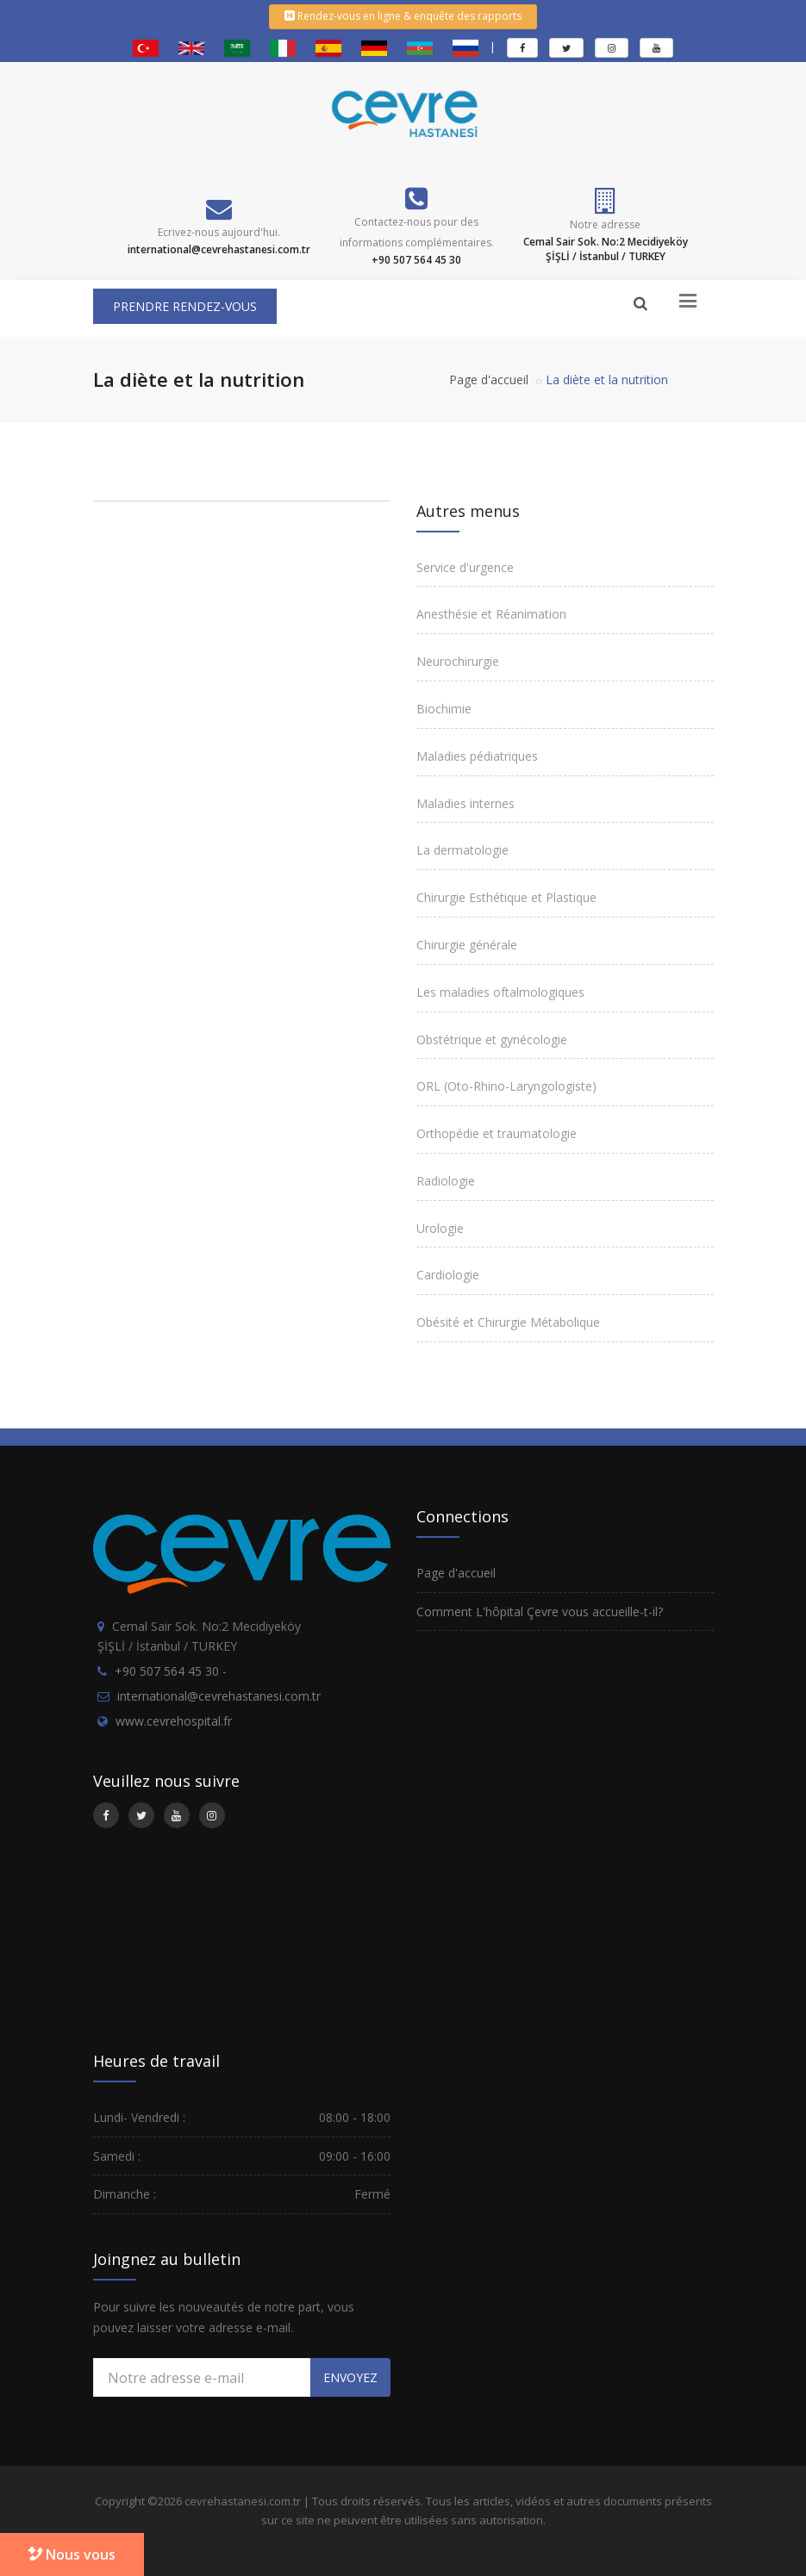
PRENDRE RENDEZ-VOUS (185, 306)
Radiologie (445, 1181)
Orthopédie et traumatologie (496, 1133)
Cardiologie (447, 1274)
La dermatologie (462, 850)
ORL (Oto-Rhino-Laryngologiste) (506, 1086)
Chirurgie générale (466, 944)
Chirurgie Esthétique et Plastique (506, 897)
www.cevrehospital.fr (174, 1721)
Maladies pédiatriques (477, 756)
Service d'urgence (465, 567)
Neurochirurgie (457, 661)
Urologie (440, 1228)
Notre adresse (605, 224)
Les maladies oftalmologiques (500, 992)
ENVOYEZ (350, 2377)
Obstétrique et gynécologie (491, 1039)
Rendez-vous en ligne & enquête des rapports (403, 16)
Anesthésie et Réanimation (491, 614)
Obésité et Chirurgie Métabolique (508, 1322)
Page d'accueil (488, 379)
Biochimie (444, 708)
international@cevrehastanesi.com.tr (219, 1696)
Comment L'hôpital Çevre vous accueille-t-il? (539, 1611)
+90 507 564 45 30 (167, 1671)
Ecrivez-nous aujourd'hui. (219, 232)
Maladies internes (465, 803)
